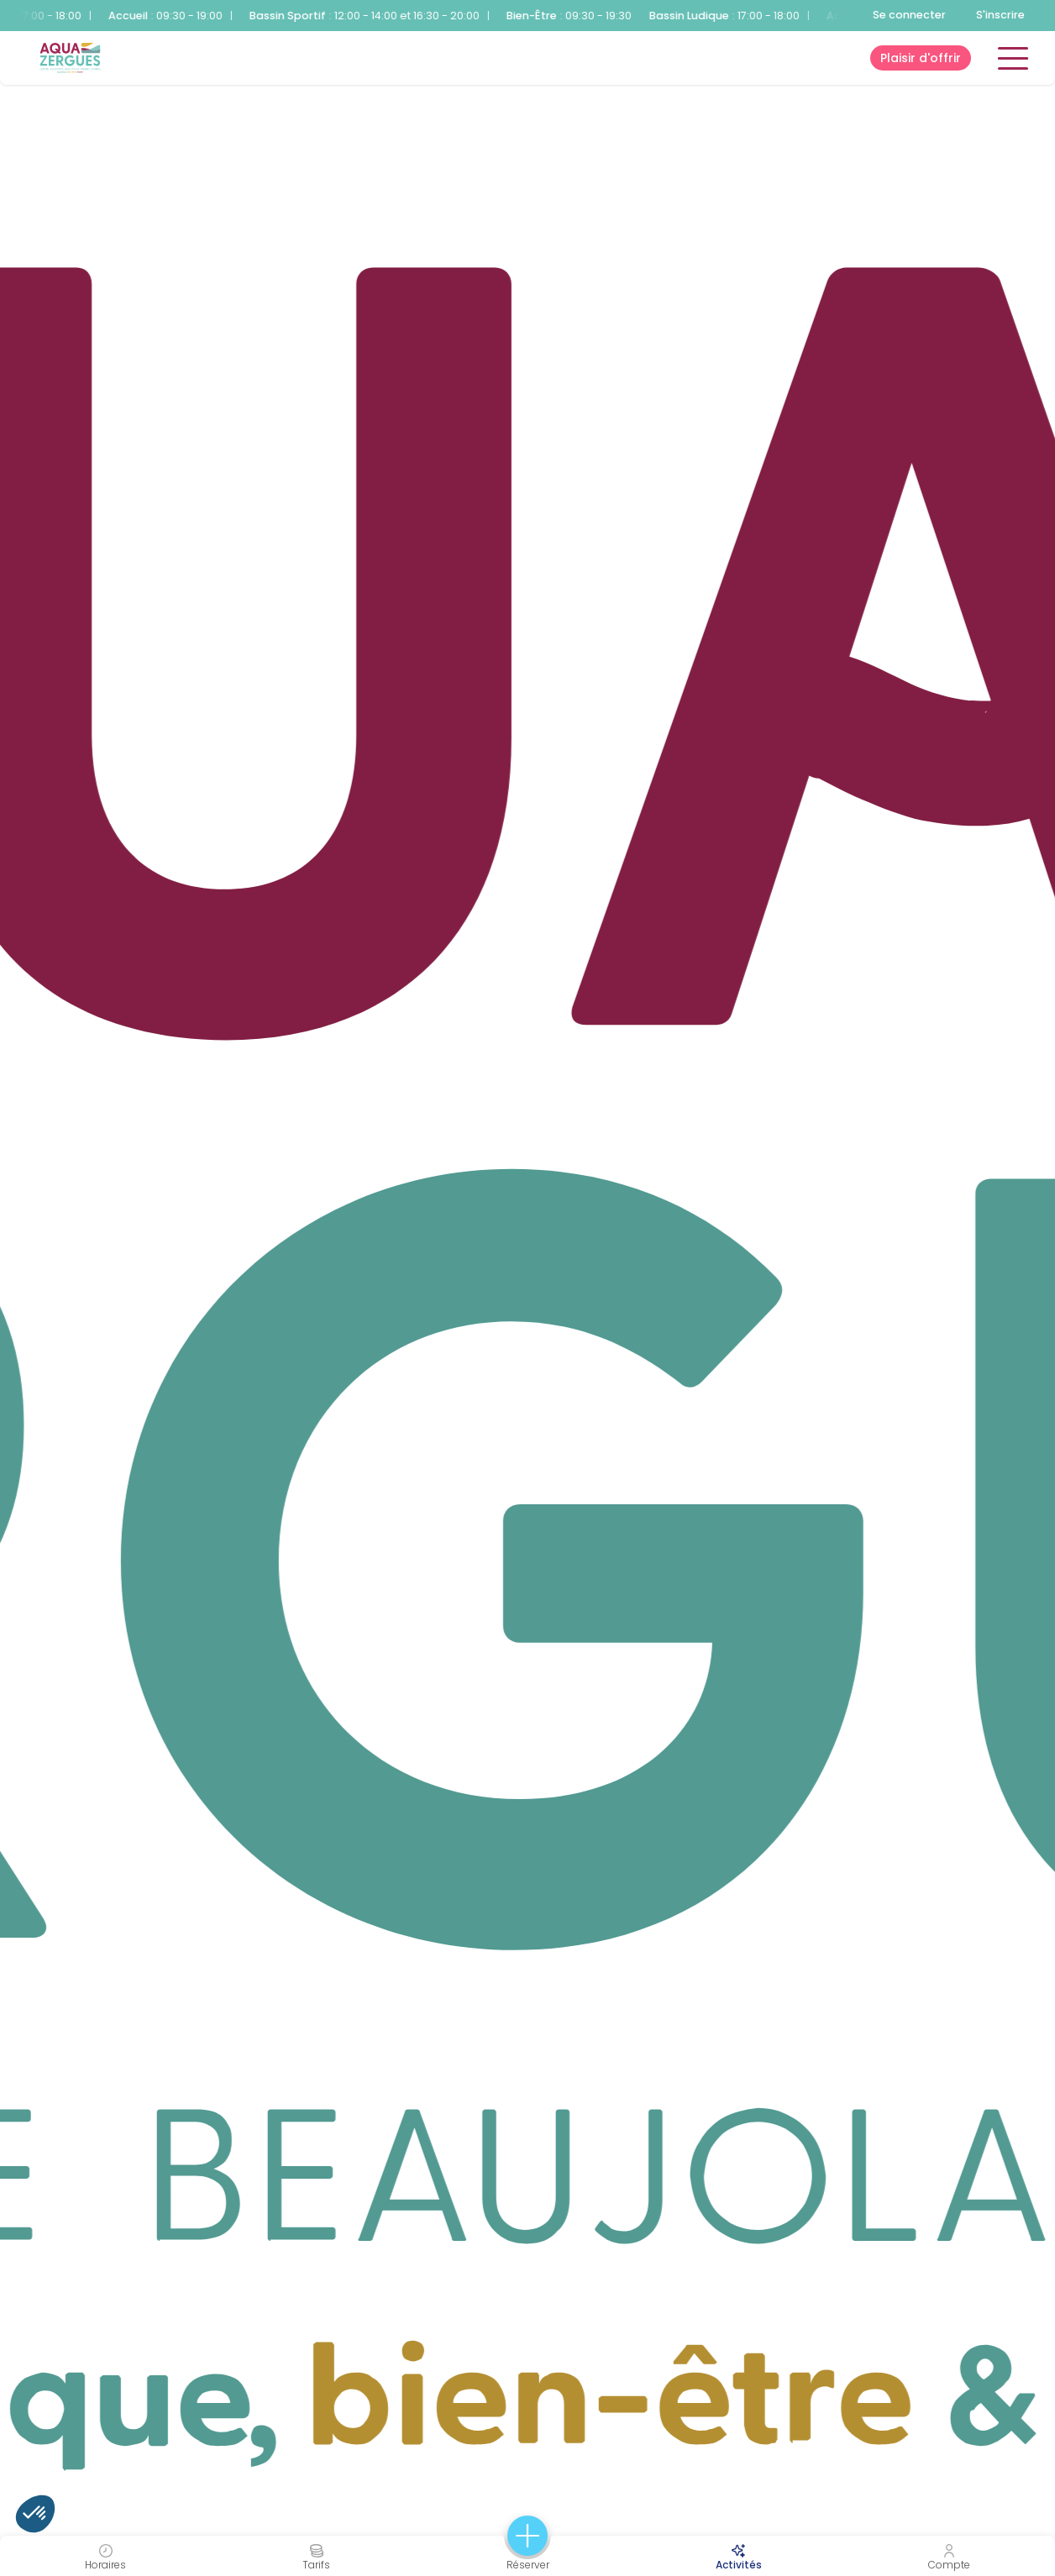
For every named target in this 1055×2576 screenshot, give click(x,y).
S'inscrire (1000, 15)
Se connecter (909, 15)
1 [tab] (25, 1292)
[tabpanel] (527, 1288)
